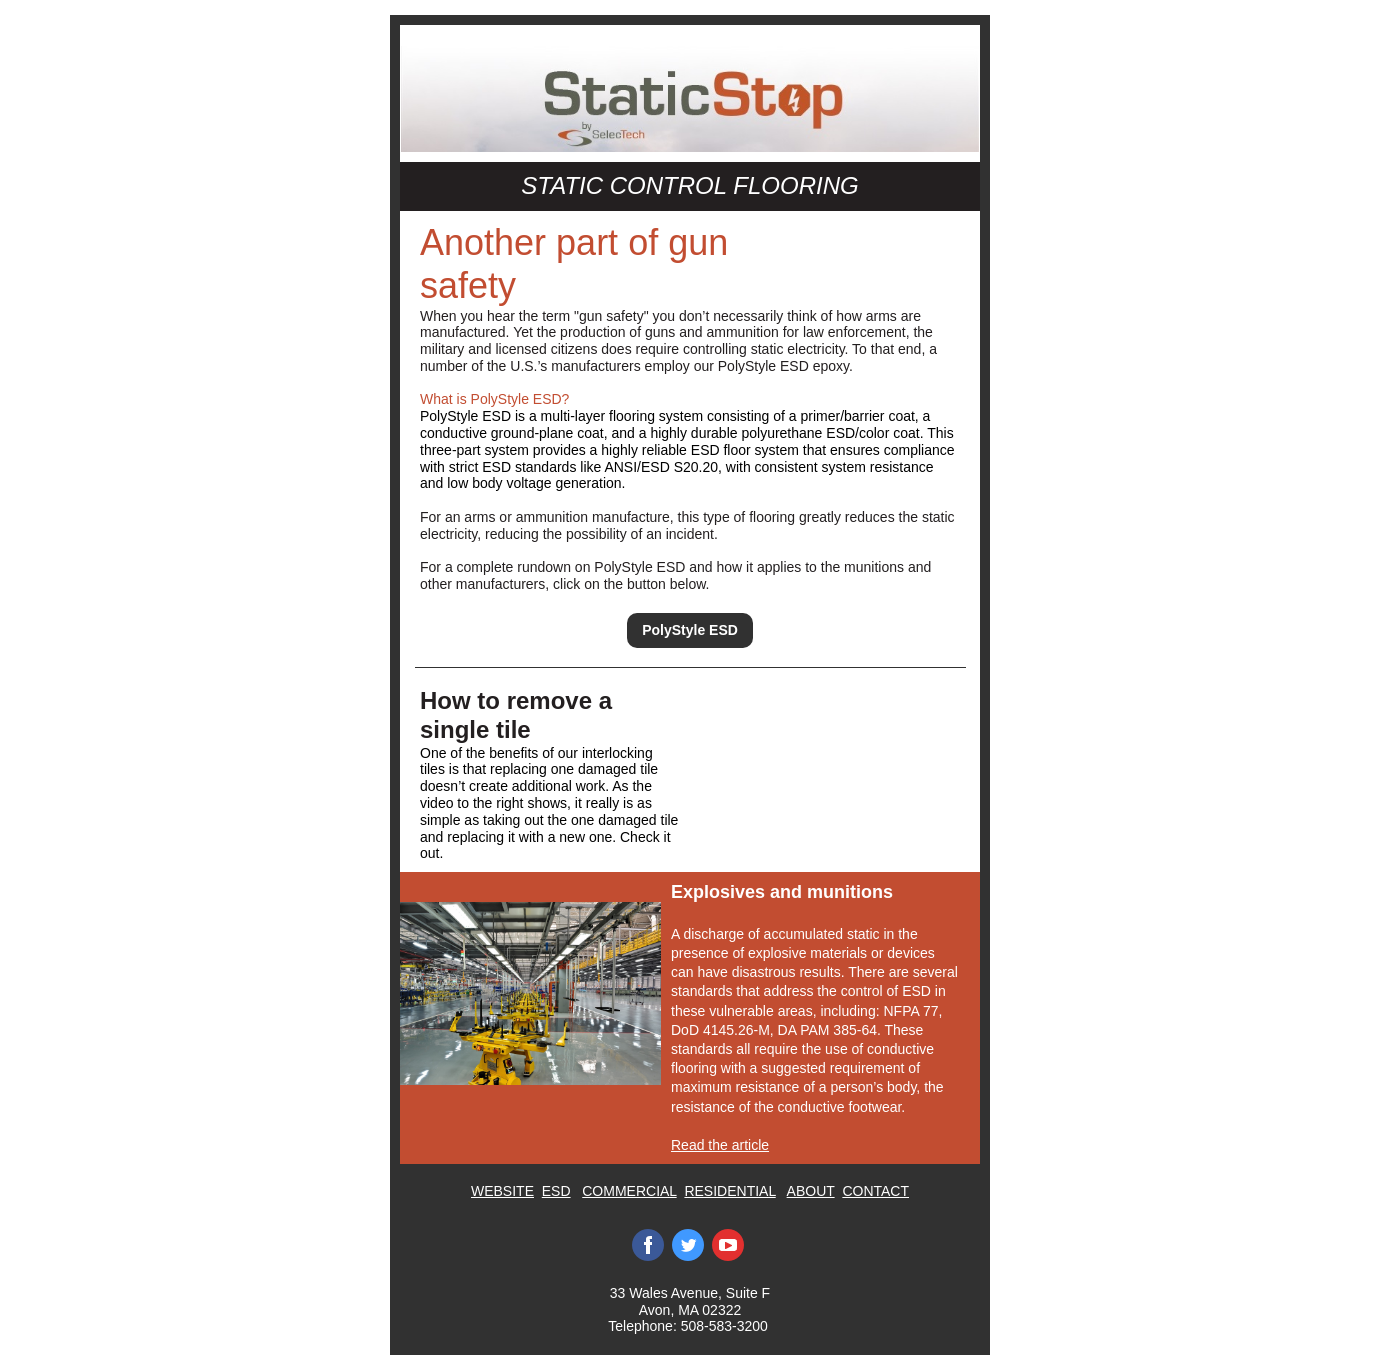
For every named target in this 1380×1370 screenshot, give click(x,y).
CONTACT (875, 1191)
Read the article (720, 1145)
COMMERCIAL (629, 1191)
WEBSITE (502, 1191)
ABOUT (811, 1191)
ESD (556, 1191)
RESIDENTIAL (729, 1191)
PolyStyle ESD (690, 630)
